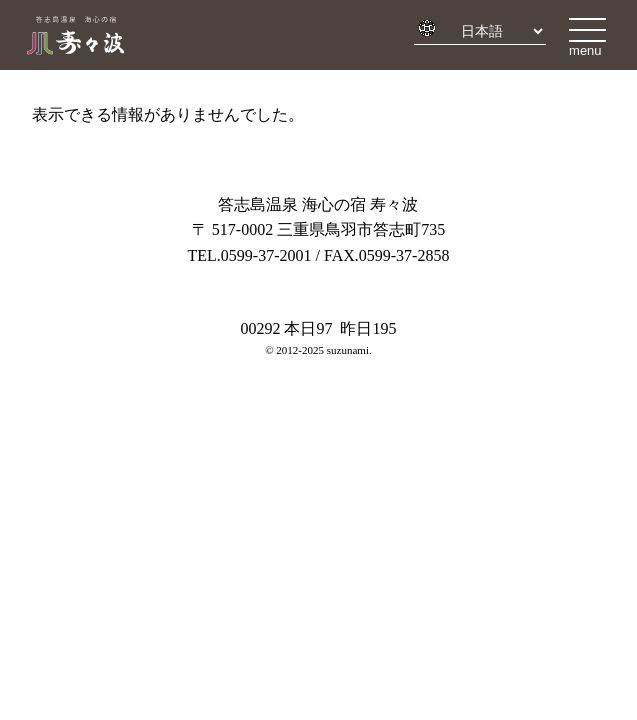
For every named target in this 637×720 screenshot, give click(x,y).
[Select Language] (496, 31)
